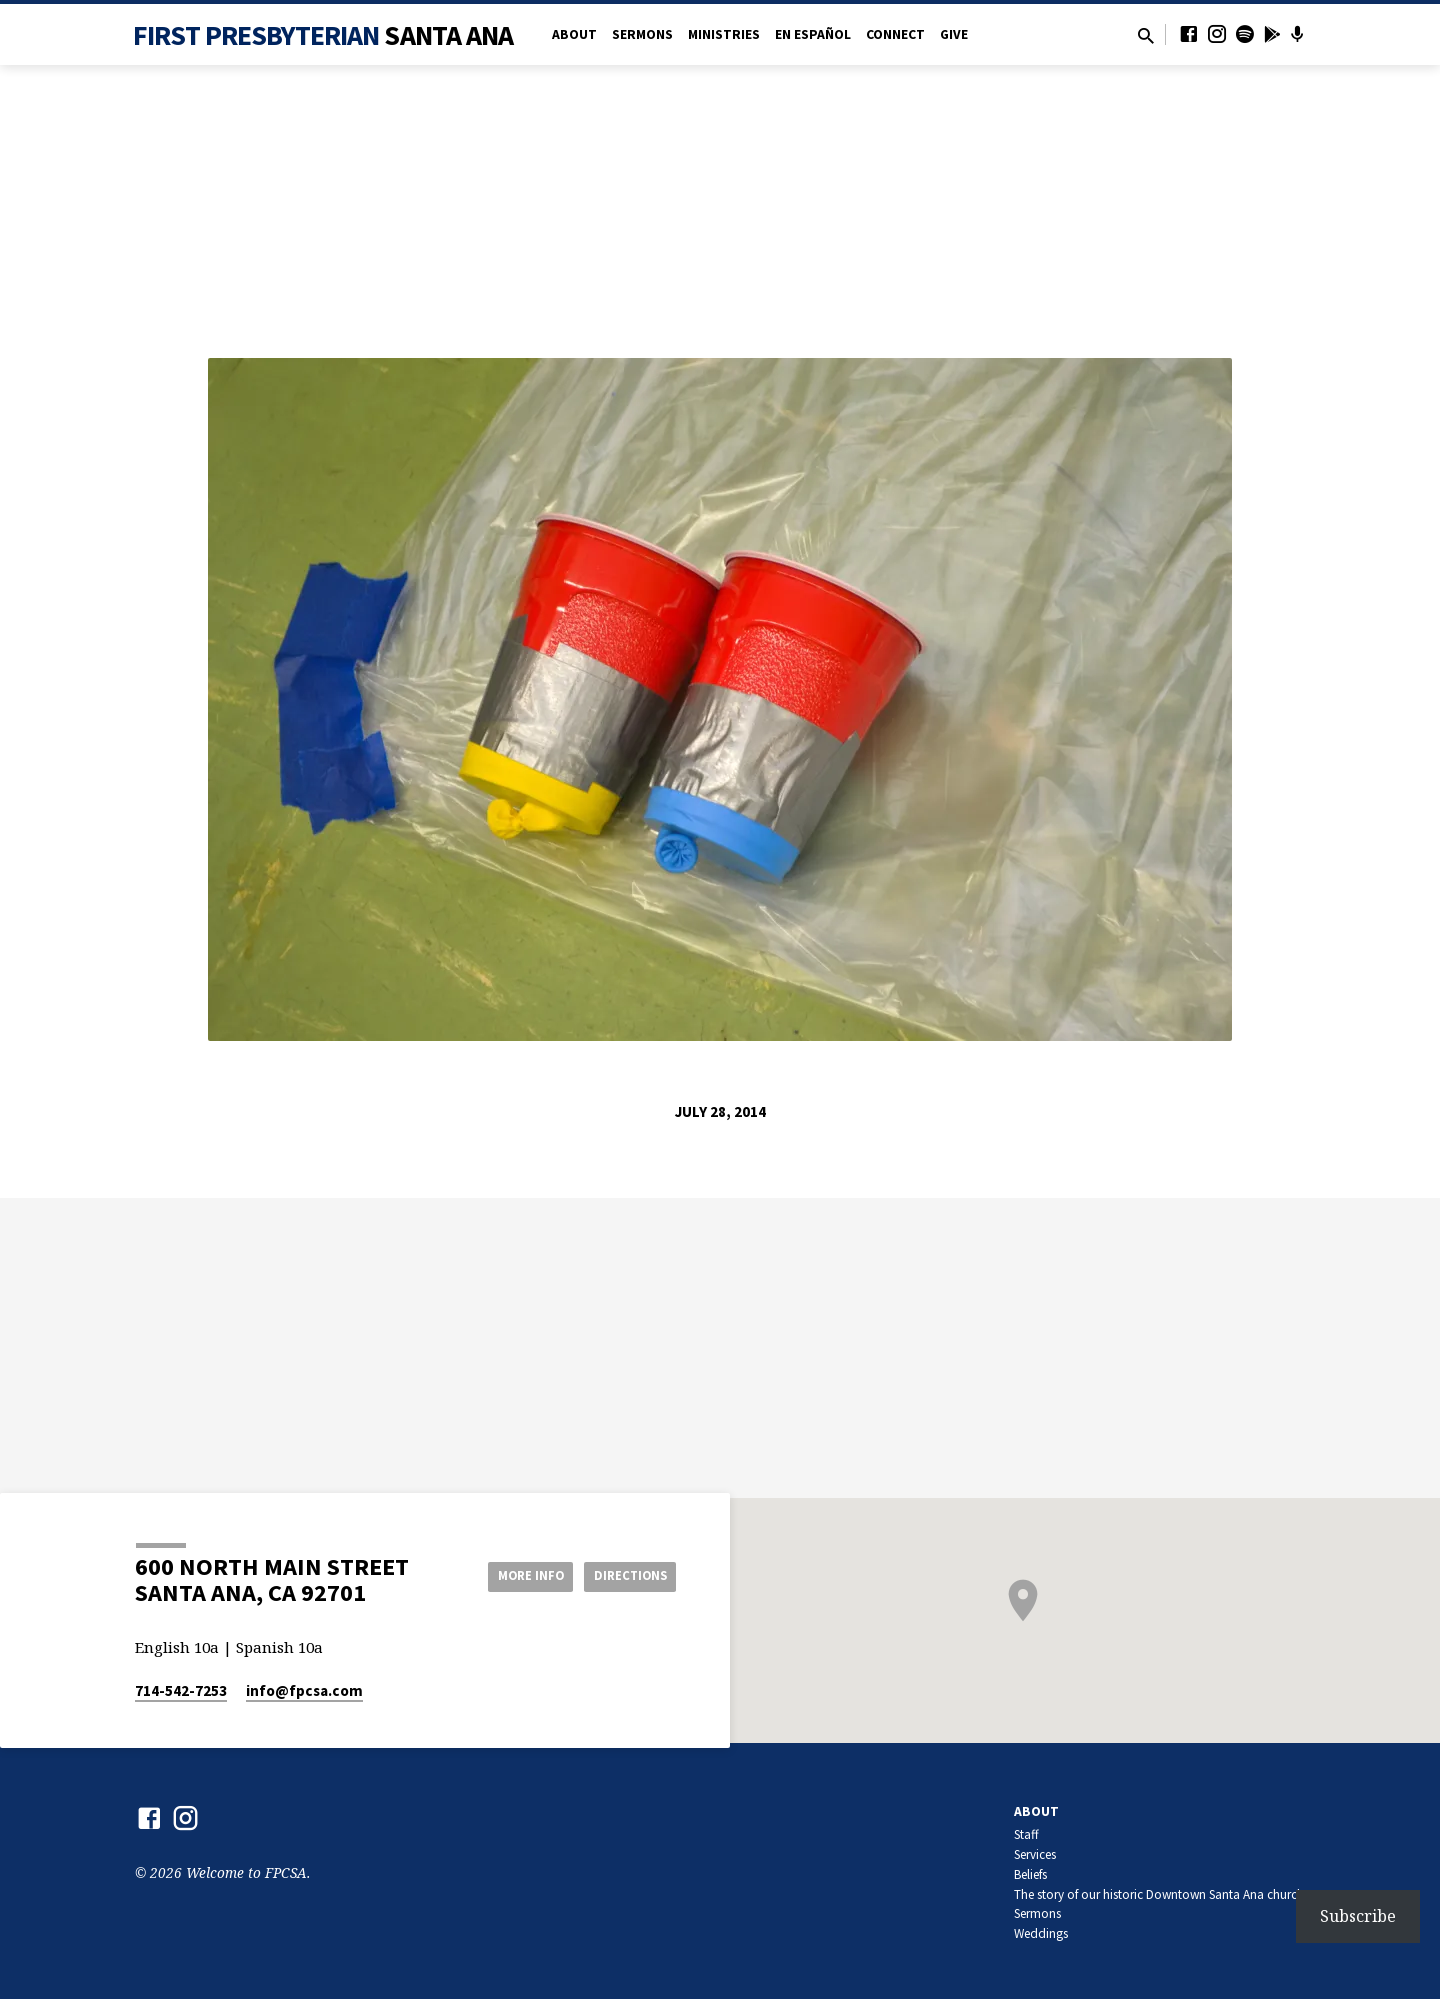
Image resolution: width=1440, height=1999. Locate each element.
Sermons (642, 34)
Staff (1026, 1834)
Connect (895, 34)
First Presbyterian (323, 35)
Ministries (724, 34)
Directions (626, 1575)
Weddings (1041, 1933)
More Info (513, 1575)
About (574, 34)
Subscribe (1358, 1916)
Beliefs (1030, 1874)
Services (1035, 1854)
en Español (813, 34)
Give (954, 34)
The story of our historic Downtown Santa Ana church (1159, 1894)
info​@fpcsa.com (304, 1690)
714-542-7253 (181, 1690)
